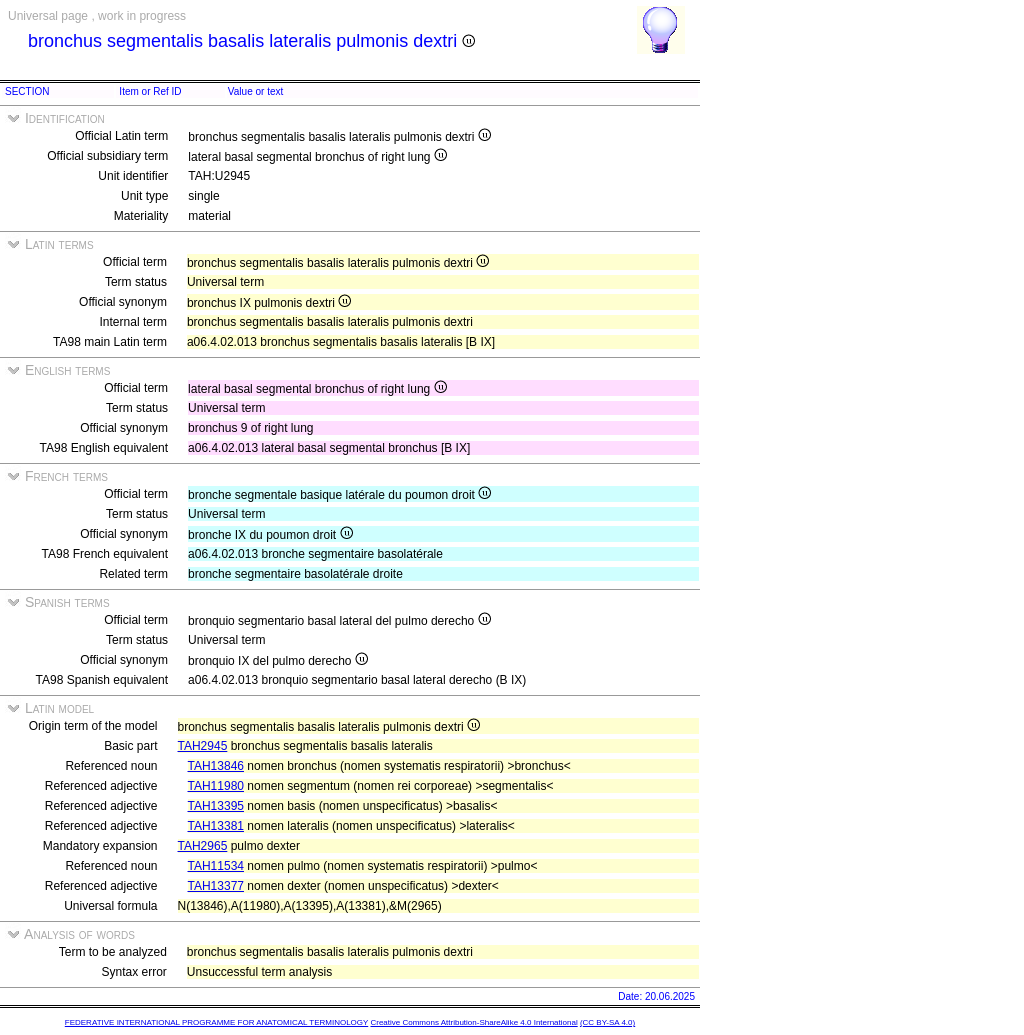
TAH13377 (216, 886)
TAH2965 (203, 846)
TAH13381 (216, 826)
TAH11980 (216, 786)
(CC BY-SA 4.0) (607, 1022)
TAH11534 (216, 866)
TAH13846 (216, 766)
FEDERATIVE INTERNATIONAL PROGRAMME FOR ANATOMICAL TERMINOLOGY (216, 1022)
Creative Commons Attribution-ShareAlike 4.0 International (473, 1022)
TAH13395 (216, 806)
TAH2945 (203, 746)
